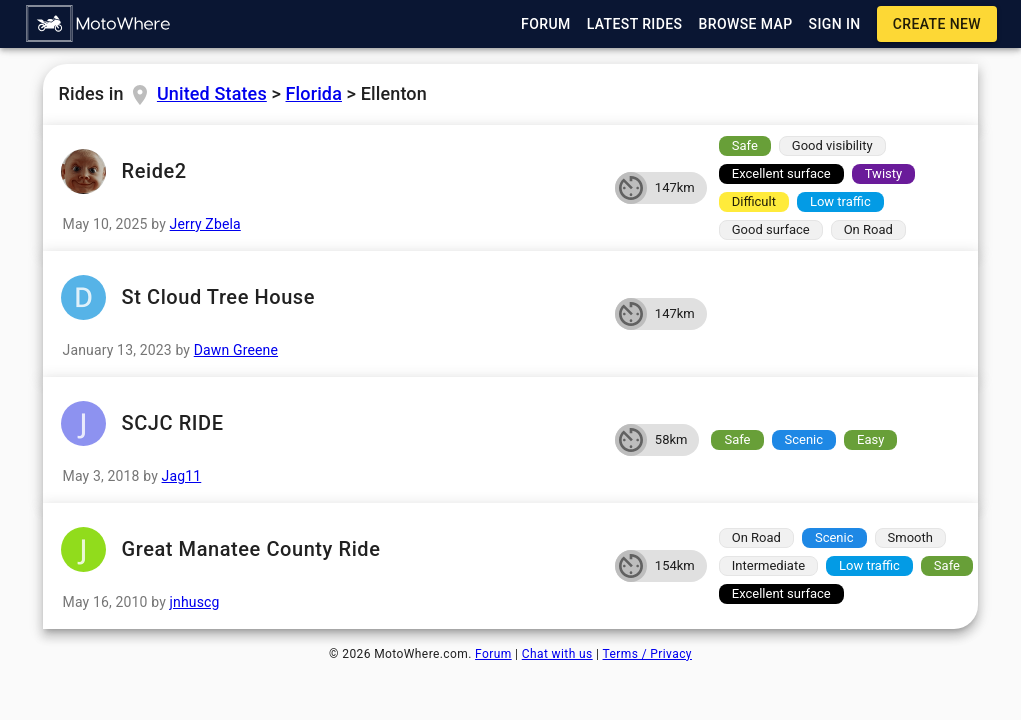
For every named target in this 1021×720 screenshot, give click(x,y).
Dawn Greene (236, 350)
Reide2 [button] (329, 171)
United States (212, 93)
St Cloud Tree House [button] (329, 297)
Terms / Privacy (647, 654)
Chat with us (557, 654)
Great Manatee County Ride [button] (329, 549)
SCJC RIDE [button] (329, 423)
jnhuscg (195, 602)
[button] (99, 24)
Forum (493, 654)
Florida (314, 93)
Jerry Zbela (205, 224)
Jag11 (182, 476)
